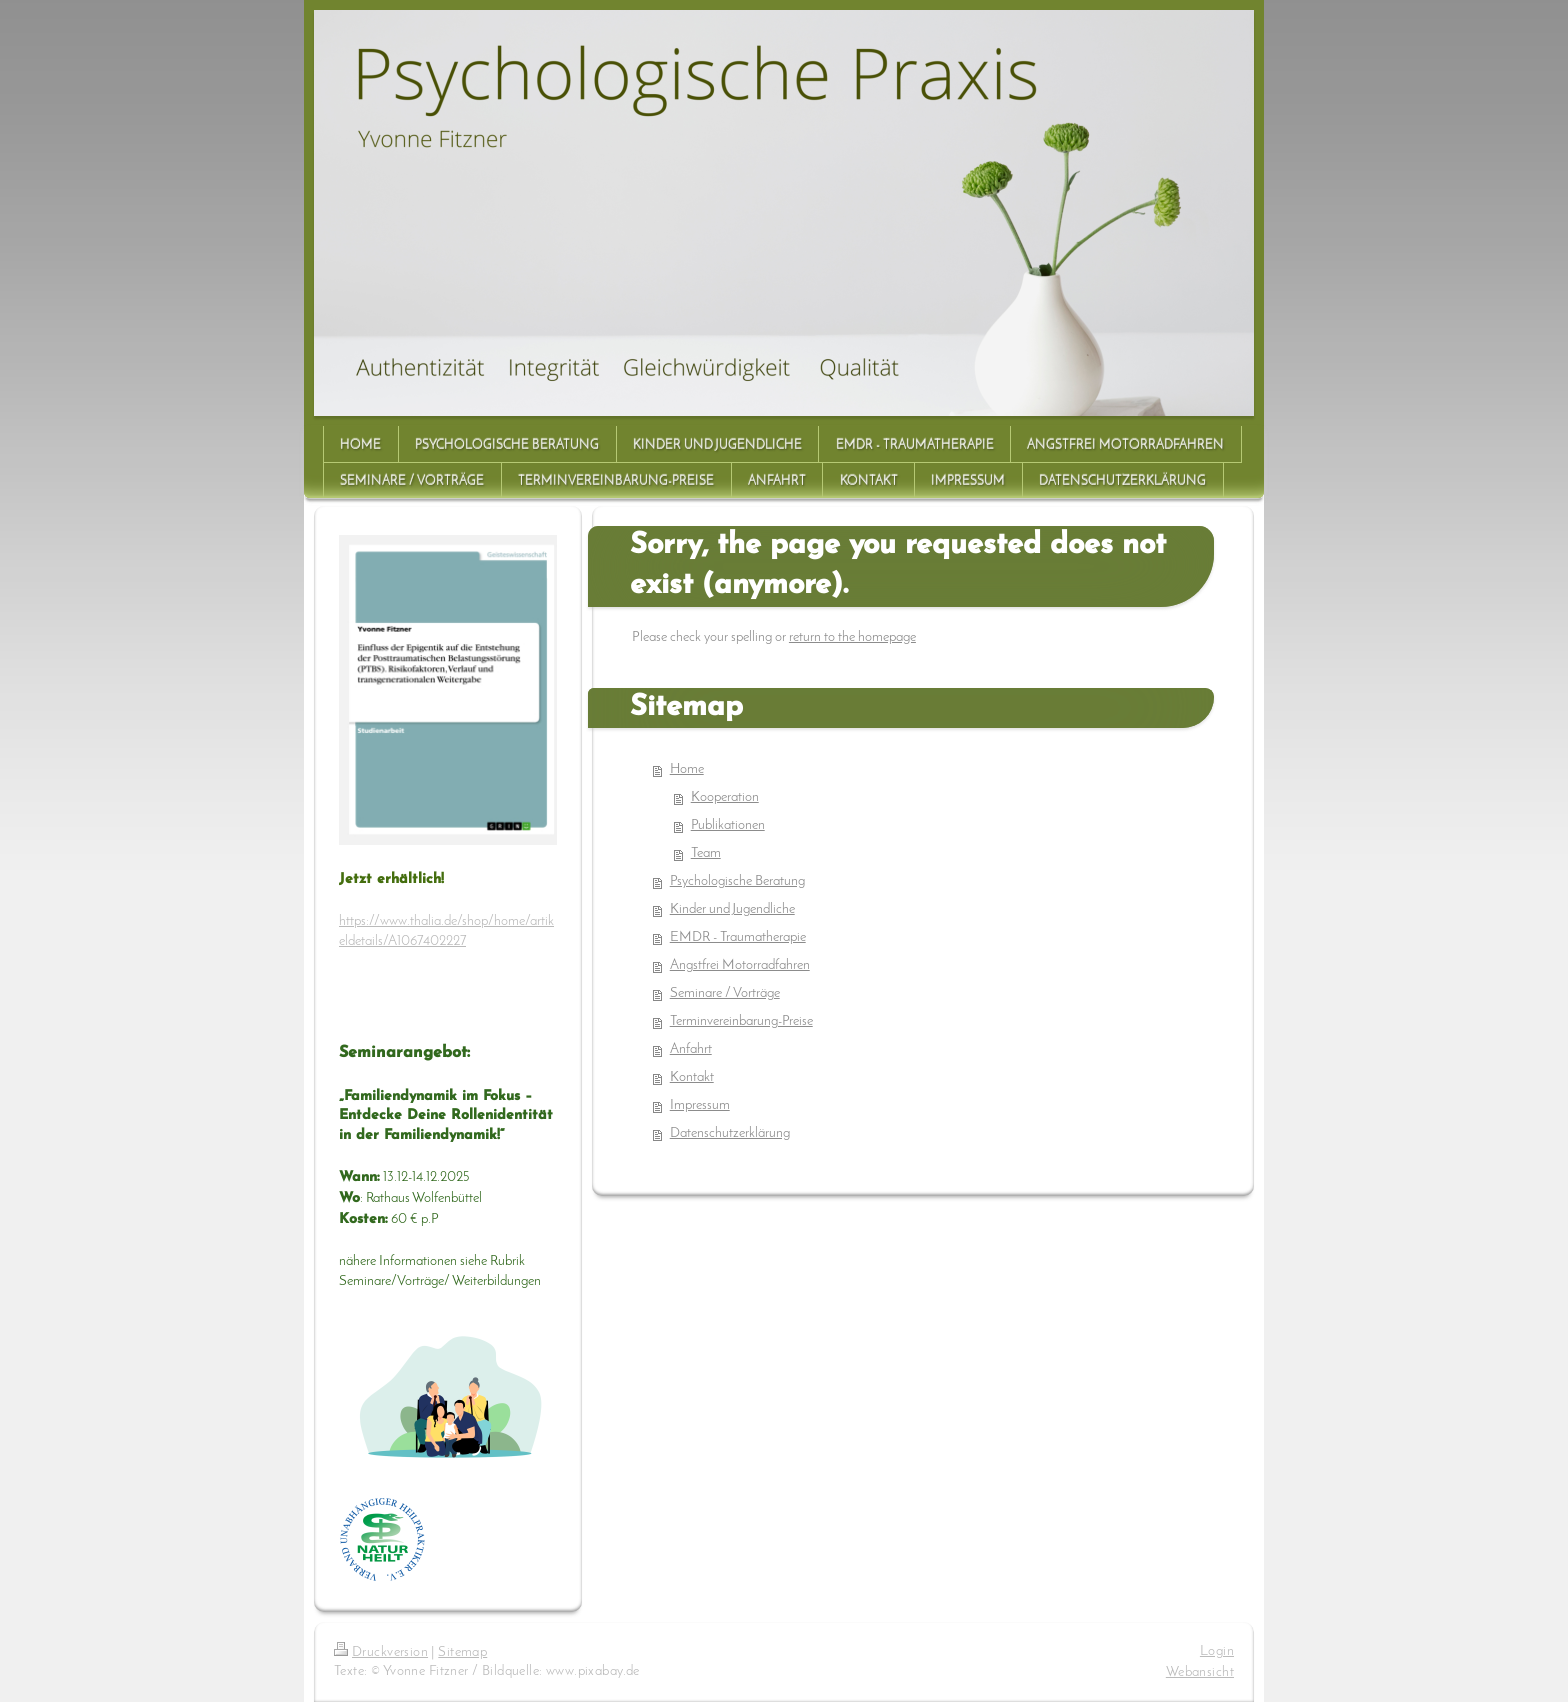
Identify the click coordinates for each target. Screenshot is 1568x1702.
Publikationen (728, 825)
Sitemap (462, 1652)
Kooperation (725, 797)
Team (706, 853)
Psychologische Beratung (737, 881)
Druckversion (381, 1652)
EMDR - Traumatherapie (738, 937)
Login (1217, 1651)
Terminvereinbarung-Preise (741, 1021)
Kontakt (692, 1077)
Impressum (700, 1105)
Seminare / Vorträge (725, 993)
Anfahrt (691, 1049)
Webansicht (1200, 1672)
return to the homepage (852, 637)
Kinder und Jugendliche (732, 909)
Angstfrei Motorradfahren (740, 965)
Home (687, 769)
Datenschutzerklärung (730, 1133)
